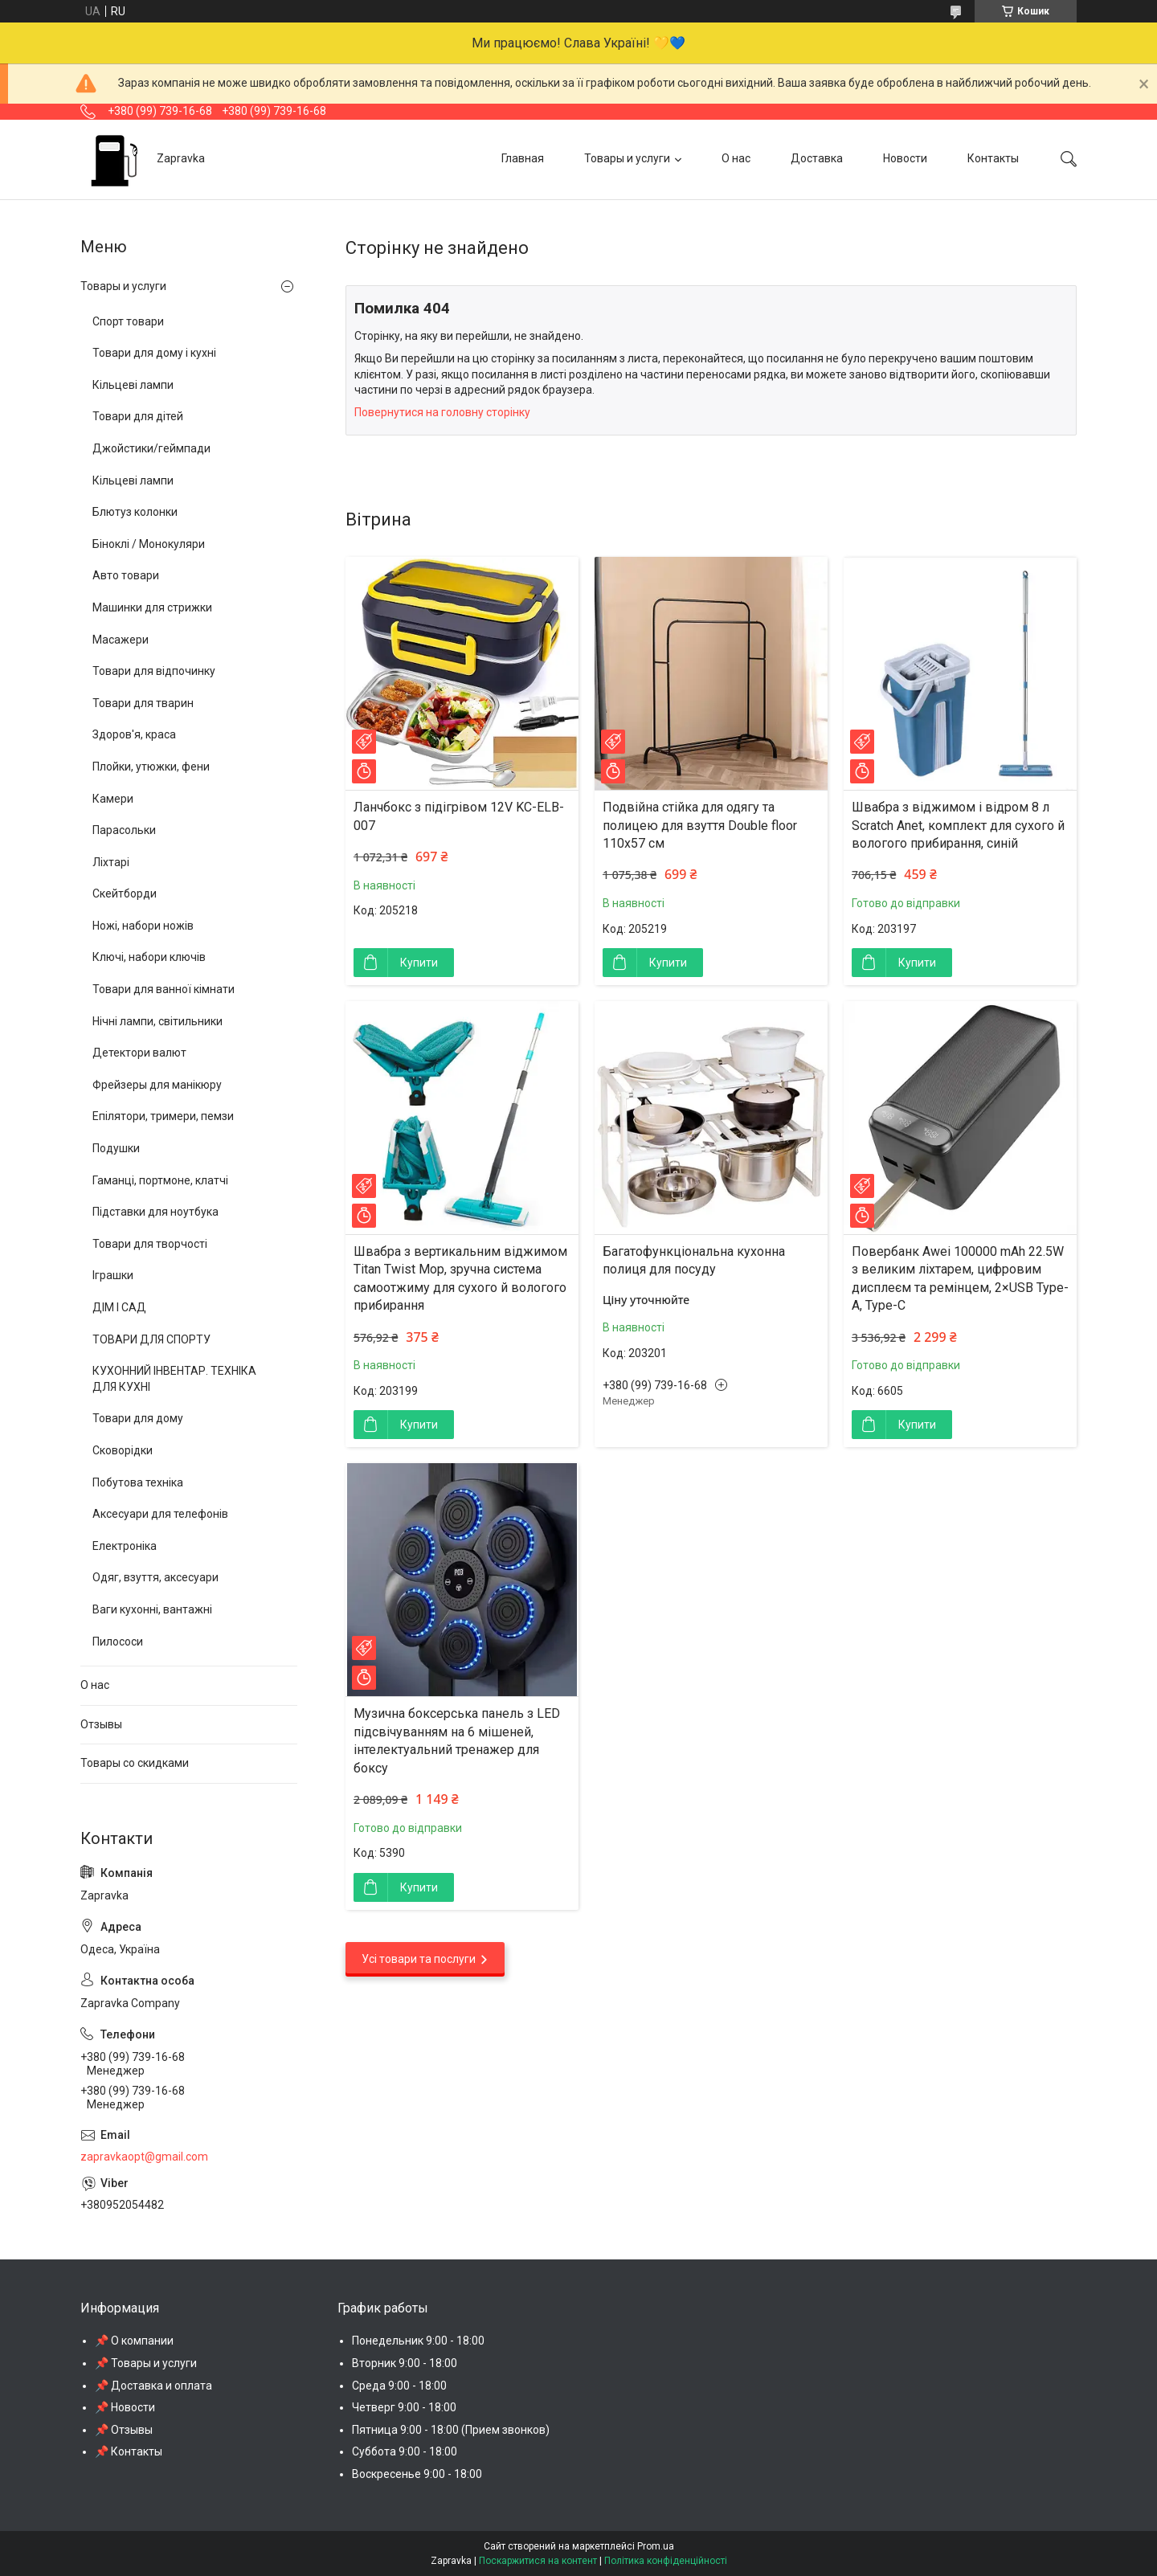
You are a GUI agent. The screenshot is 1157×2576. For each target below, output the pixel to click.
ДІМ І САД (119, 1307)
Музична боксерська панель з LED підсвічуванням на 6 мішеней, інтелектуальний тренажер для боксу (457, 1740)
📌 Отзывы (124, 2429)
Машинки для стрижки (152, 607)
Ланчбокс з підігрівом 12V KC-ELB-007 (459, 815)
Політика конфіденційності (665, 2560)
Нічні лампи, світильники (157, 1021)
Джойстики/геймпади (151, 448)
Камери (112, 798)
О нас (736, 158)
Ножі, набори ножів (143, 925)
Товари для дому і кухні (154, 352)
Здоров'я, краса (134, 734)
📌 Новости (125, 2407)
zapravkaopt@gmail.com (144, 2156)
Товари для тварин (143, 703)
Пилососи (117, 1641)
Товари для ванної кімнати (163, 989)
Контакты (993, 158)
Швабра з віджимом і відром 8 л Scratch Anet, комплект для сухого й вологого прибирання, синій (958, 825)
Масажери (120, 639)
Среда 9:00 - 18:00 (399, 2385)
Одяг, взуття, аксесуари (155, 1577)
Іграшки (112, 1275)
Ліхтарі (110, 862)
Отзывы (101, 1724)
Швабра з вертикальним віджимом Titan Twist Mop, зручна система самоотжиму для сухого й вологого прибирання (460, 1278)
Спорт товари (128, 321)
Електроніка (124, 1545)
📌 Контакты (128, 2451)
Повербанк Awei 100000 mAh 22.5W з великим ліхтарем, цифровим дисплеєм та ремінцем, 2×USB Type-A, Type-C (960, 1278)
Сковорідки (122, 1450)
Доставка (817, 158)
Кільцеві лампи (133, 384)
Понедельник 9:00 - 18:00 (418, 2340)
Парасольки (124, 830)
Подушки (116, 1148)
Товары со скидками (134, 1762)
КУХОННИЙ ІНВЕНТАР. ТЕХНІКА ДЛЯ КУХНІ (174, 1378)
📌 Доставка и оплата (153, 2385)
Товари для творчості (149, 1243)
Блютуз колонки (135, 511)
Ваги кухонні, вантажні (152, 1609)
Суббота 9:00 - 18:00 (404, 2451)
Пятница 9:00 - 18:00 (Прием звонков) (451, 2429)
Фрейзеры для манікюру (157, 1084)
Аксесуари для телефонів (160, 1513)
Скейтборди (124, 893)
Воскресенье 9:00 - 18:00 (417, 2474)
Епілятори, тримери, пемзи (163, 1116)
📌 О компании (134, 2340)
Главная (522, 158)
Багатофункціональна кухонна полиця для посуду (694, 1260)
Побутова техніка (137, 1482)
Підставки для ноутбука (155, 1211)
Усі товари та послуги (419, 1958)
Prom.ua (655, 2546)
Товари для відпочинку (153, 670)
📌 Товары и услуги (146, 2363)
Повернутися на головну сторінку (442, 412)
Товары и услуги (627, 158)
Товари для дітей (137, 416)
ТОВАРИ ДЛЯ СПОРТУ (151, 1339)
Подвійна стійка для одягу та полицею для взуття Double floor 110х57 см (700, 825)
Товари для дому (137, 1418)
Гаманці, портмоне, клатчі (160, 1180)
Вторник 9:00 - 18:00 (404, 2363)
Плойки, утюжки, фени (151, 766)
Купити (419, 962)
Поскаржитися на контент (538, 2560)
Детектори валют (139, 1052)
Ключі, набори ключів (149, 957)
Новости (905, 158)
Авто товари (125, 575)
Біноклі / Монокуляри (148, 544)
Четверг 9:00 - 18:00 (404, 2407)
